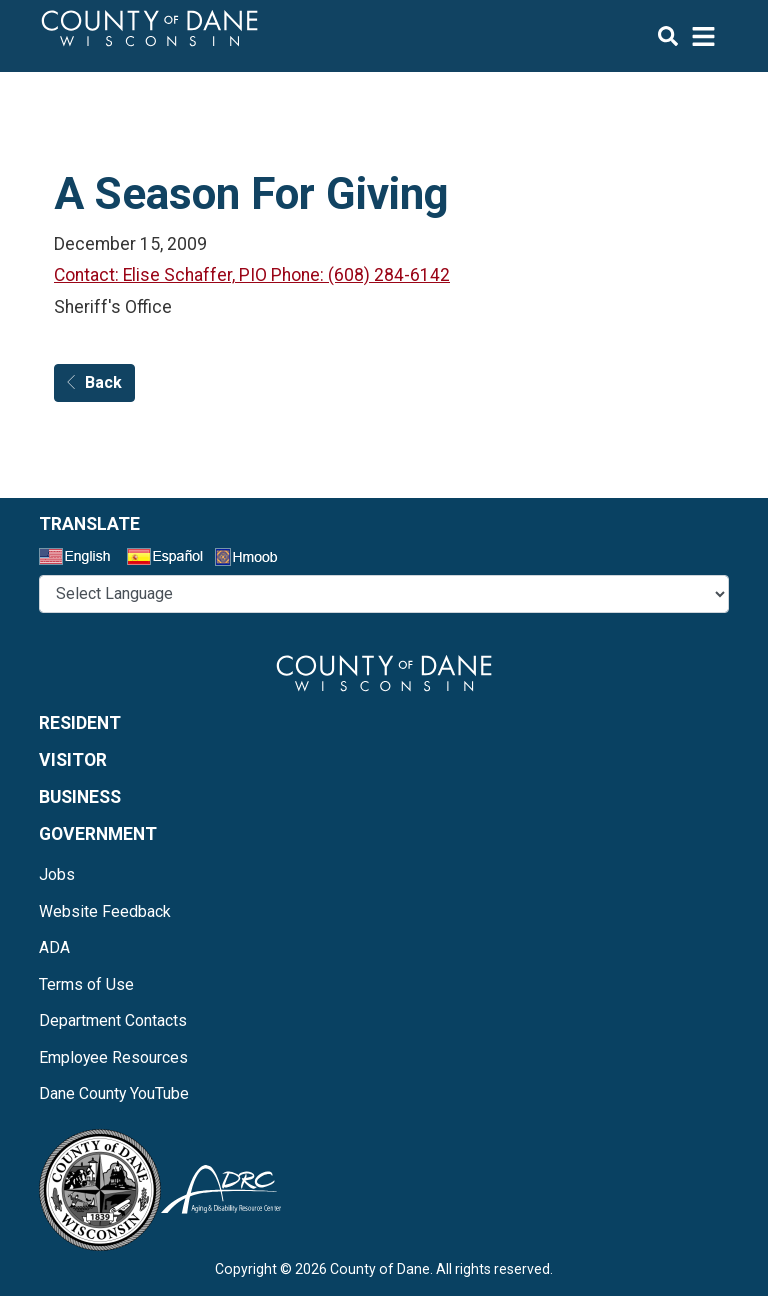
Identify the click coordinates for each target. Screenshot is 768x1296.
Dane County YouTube (114, 1093)
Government (98, 834)
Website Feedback (105, 911)
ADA (54, 947)
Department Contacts (113, 1020)
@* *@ (384, 594)
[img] (687, 36)
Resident (80, 723)
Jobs (57, 874)
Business (80, 797)
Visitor (73, 760)
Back (94, 382)
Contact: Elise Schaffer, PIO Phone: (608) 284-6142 (252, 275)
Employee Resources (113, 1057)
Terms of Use (86, 984)
